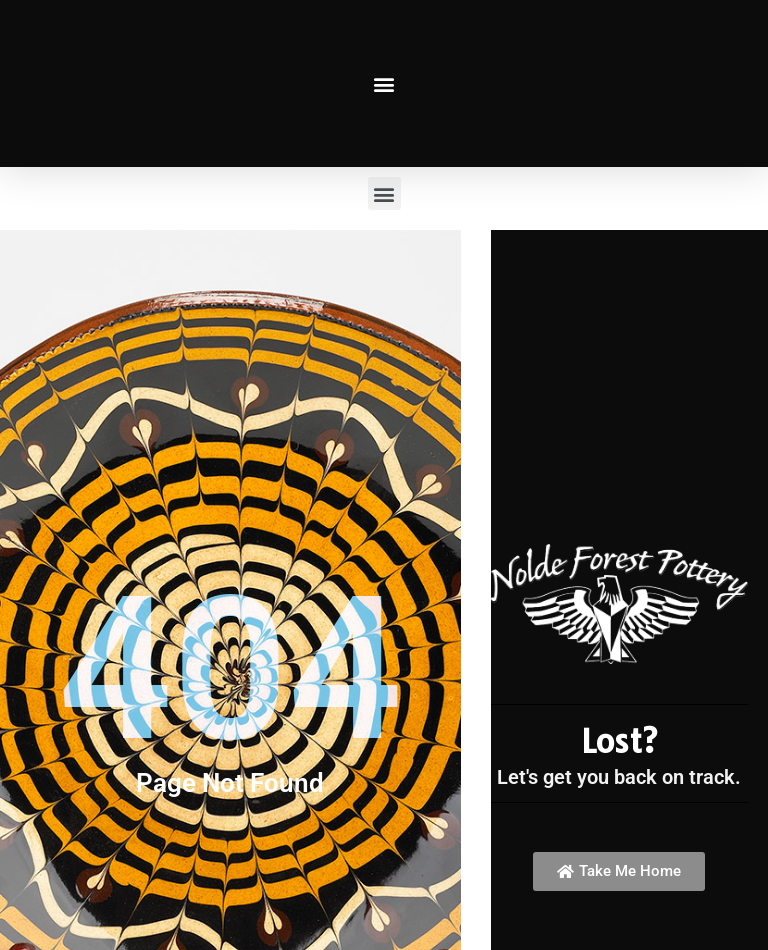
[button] (384, 83)
